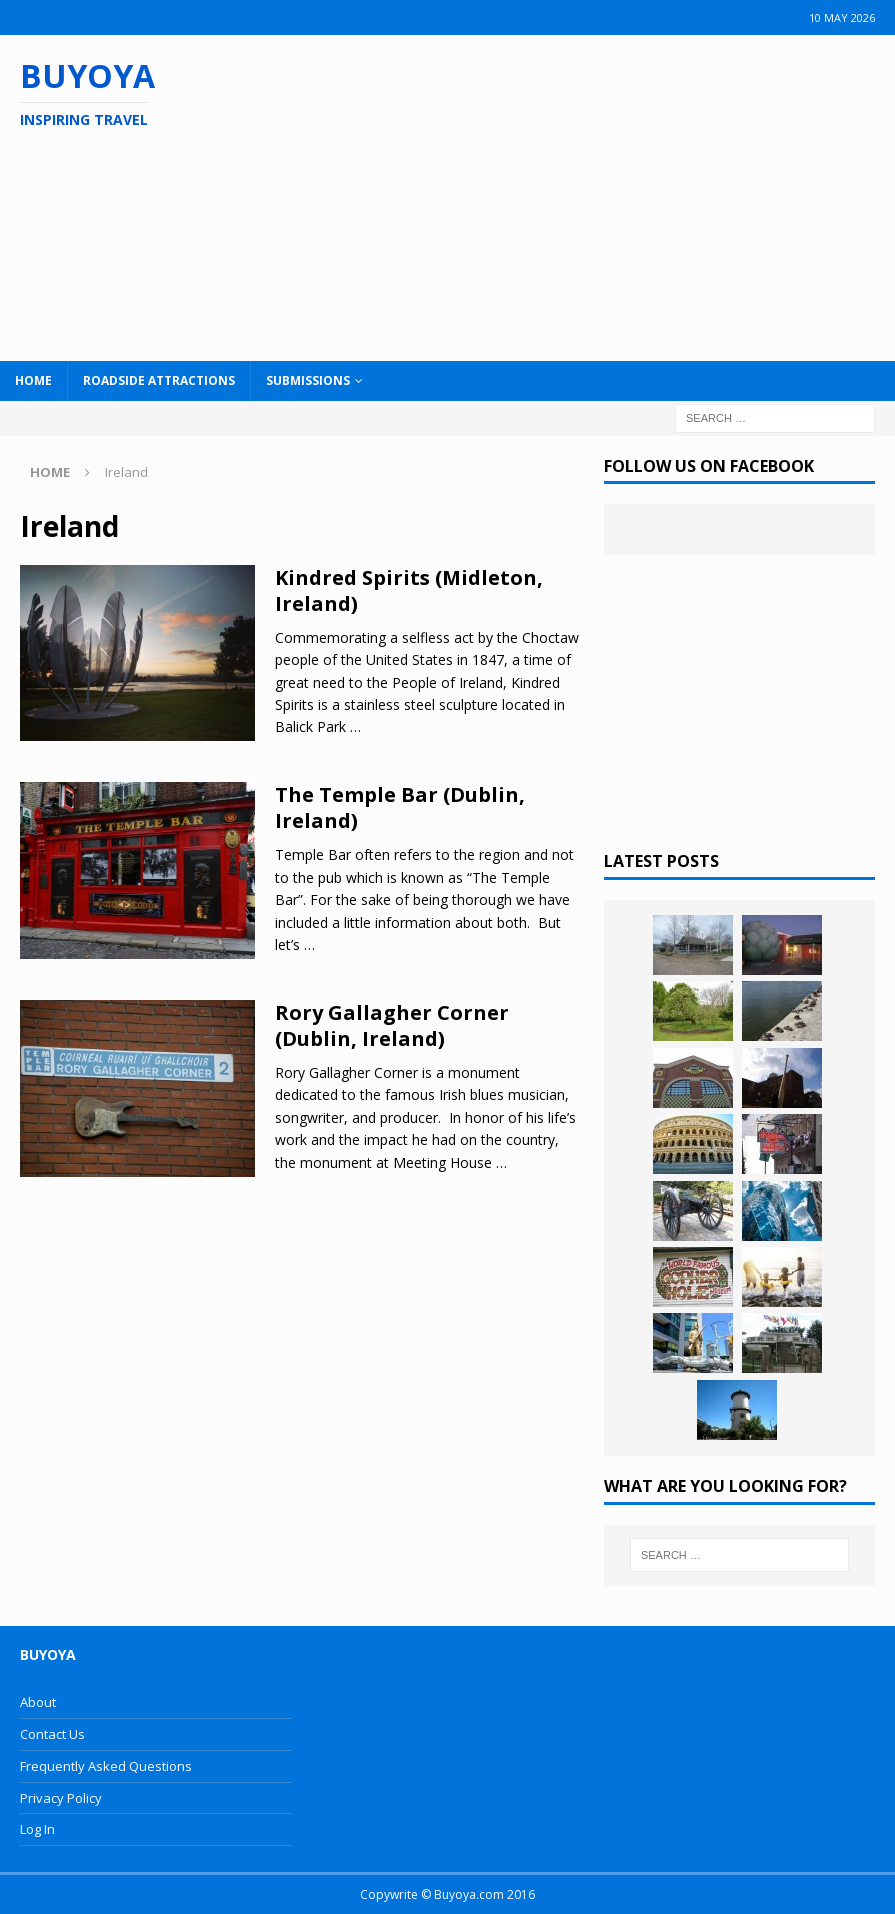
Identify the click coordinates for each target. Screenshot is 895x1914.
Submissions (308, 380)
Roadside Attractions (159, 380)
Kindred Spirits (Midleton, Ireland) (409, 590)
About (38, 1702)
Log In (37, 1829)
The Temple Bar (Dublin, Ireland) (400, 807)
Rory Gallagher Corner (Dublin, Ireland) (392, 1025)
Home (33, 380)
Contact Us (52, 1734)
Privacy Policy (61, 1798)
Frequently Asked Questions (106, 1766)
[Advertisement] (580, 195)
